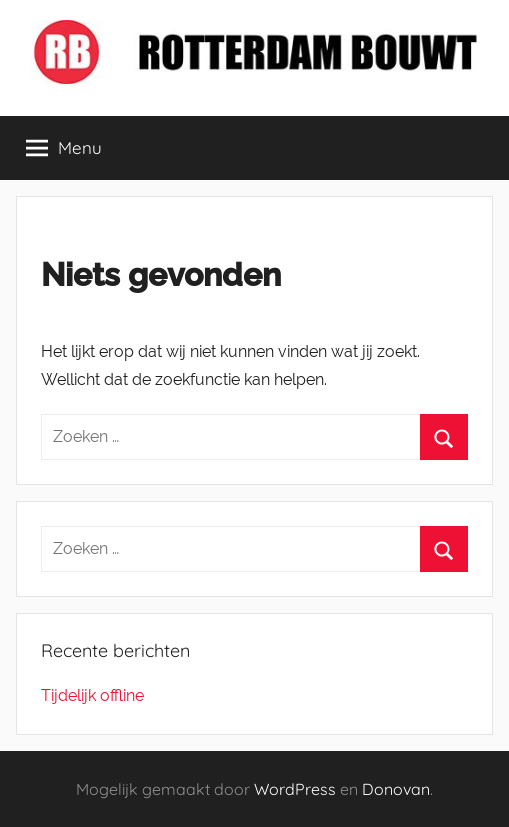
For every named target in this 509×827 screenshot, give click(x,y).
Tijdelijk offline (92, 695)
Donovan (396, 789)
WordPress (295, 789)
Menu (64, 148)
